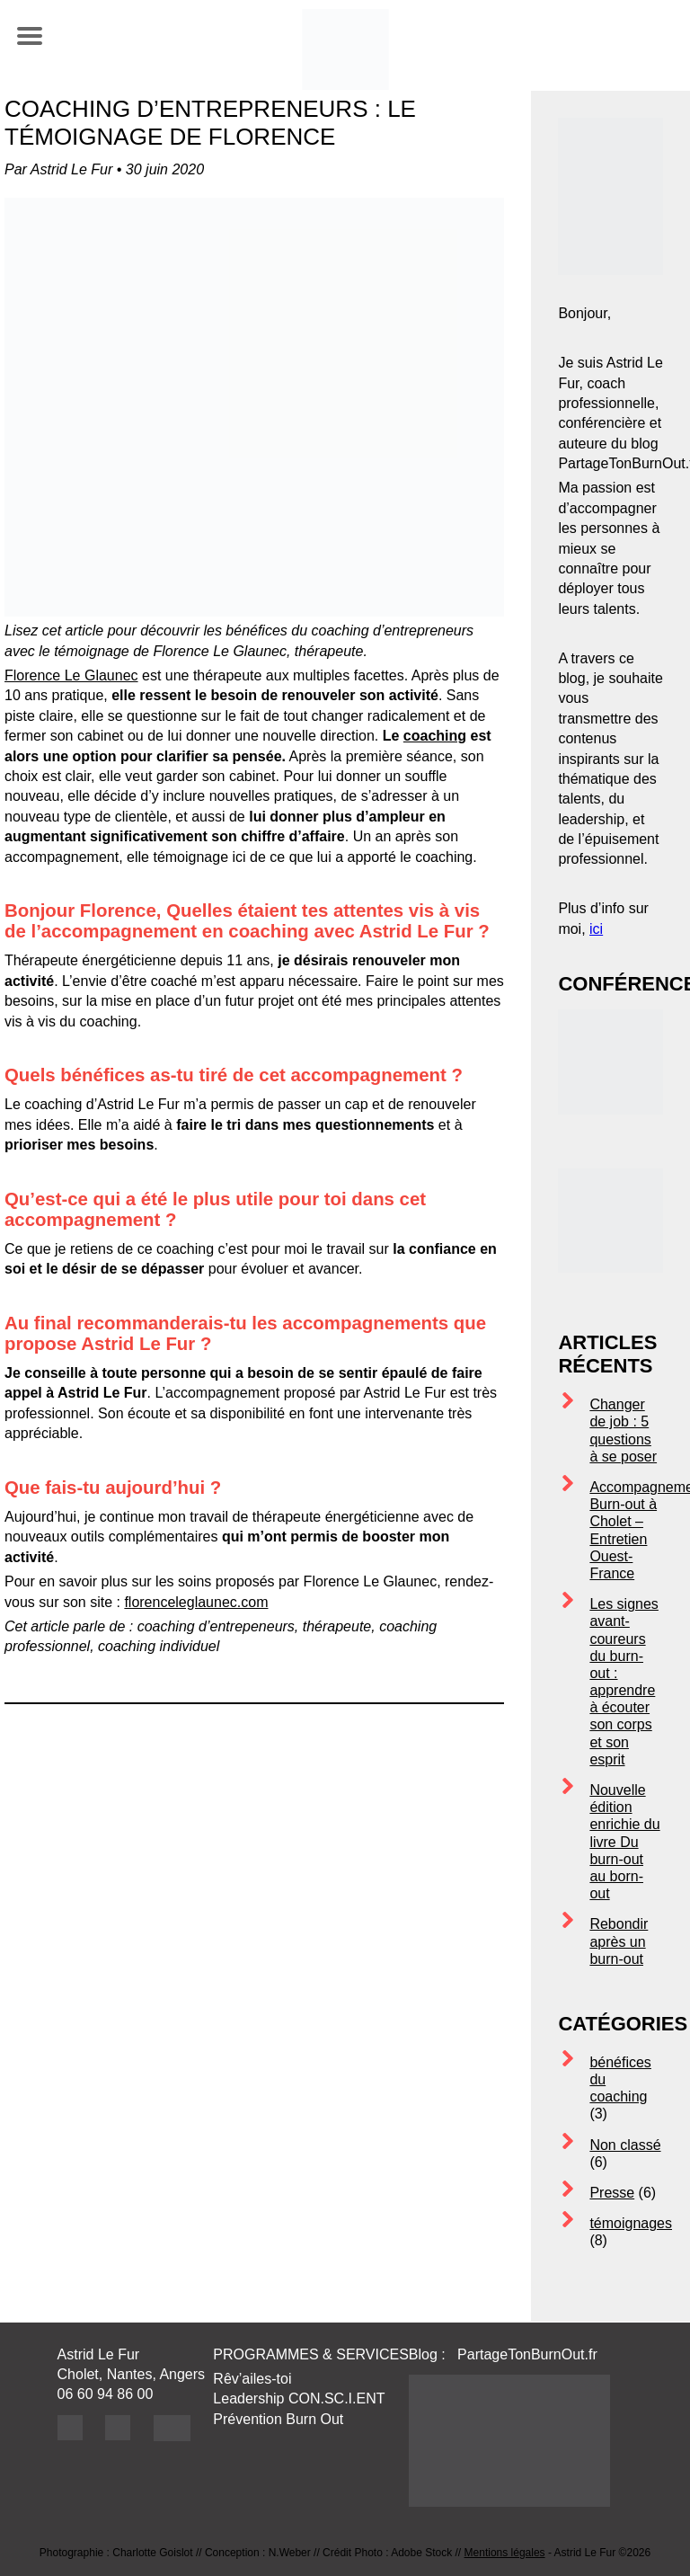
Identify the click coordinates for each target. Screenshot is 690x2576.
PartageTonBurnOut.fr (529, 2354)
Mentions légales (504, 2552)
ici (596, 929)
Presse (611, 2192)
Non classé (624, 2145)
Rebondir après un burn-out (618, 1941)
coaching (434, 735)
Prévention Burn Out (278, 2419)
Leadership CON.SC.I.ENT (299, 2398)
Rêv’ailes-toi (252, 2378)
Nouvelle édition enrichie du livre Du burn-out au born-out (624, 1841)
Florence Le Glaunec (71, 675)
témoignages (630, 2223)
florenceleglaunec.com (196, 1602)
